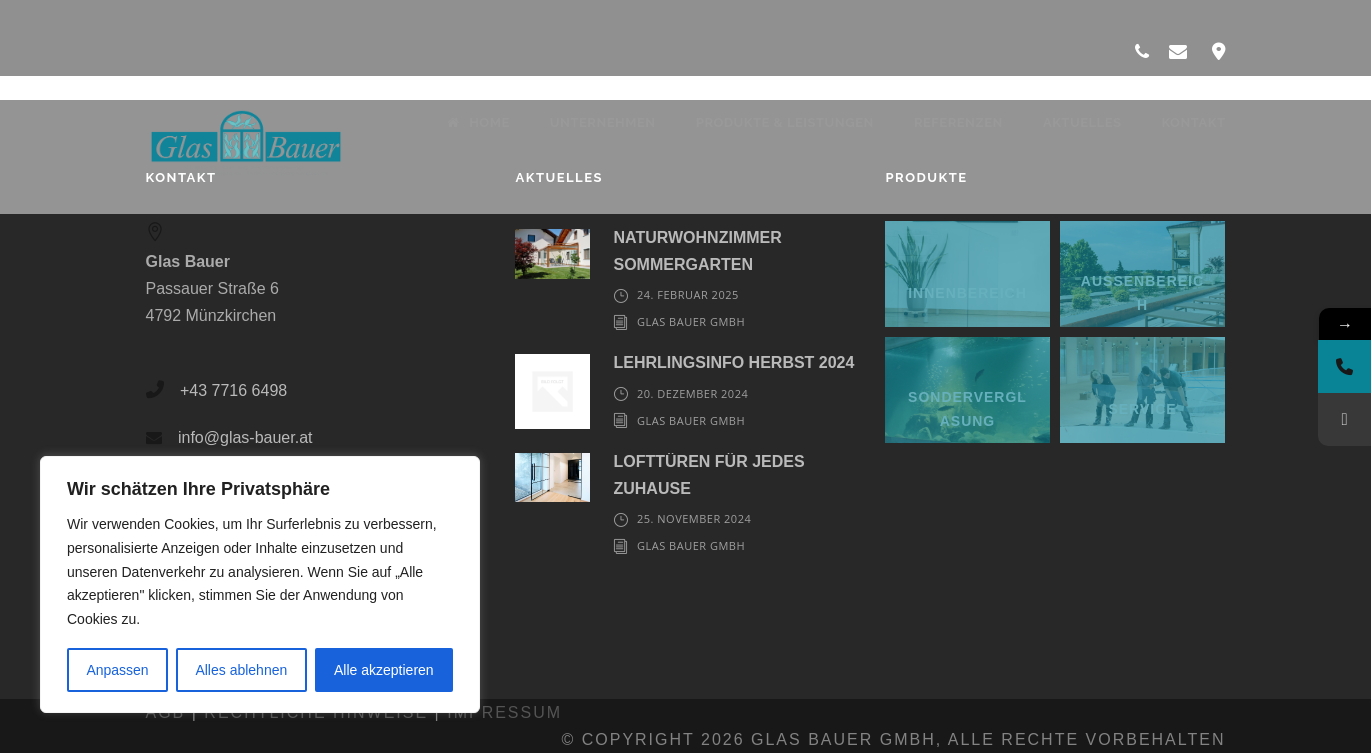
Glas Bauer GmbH (691, 321)
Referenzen (958, 122)
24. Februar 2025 (688, 294)
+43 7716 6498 (233, 390)
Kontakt (1193, 122)
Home (478, 122)
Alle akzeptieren (384, 670)
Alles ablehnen (241, 670)
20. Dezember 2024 (692, 393)
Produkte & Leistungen (785, 122)
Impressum (504, 712)
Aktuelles (1082, 122)
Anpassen (117, 670)
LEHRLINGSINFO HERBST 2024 (733, 362)
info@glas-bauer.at (245, 437)
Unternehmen (603, 122)
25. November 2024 (694, 518)
